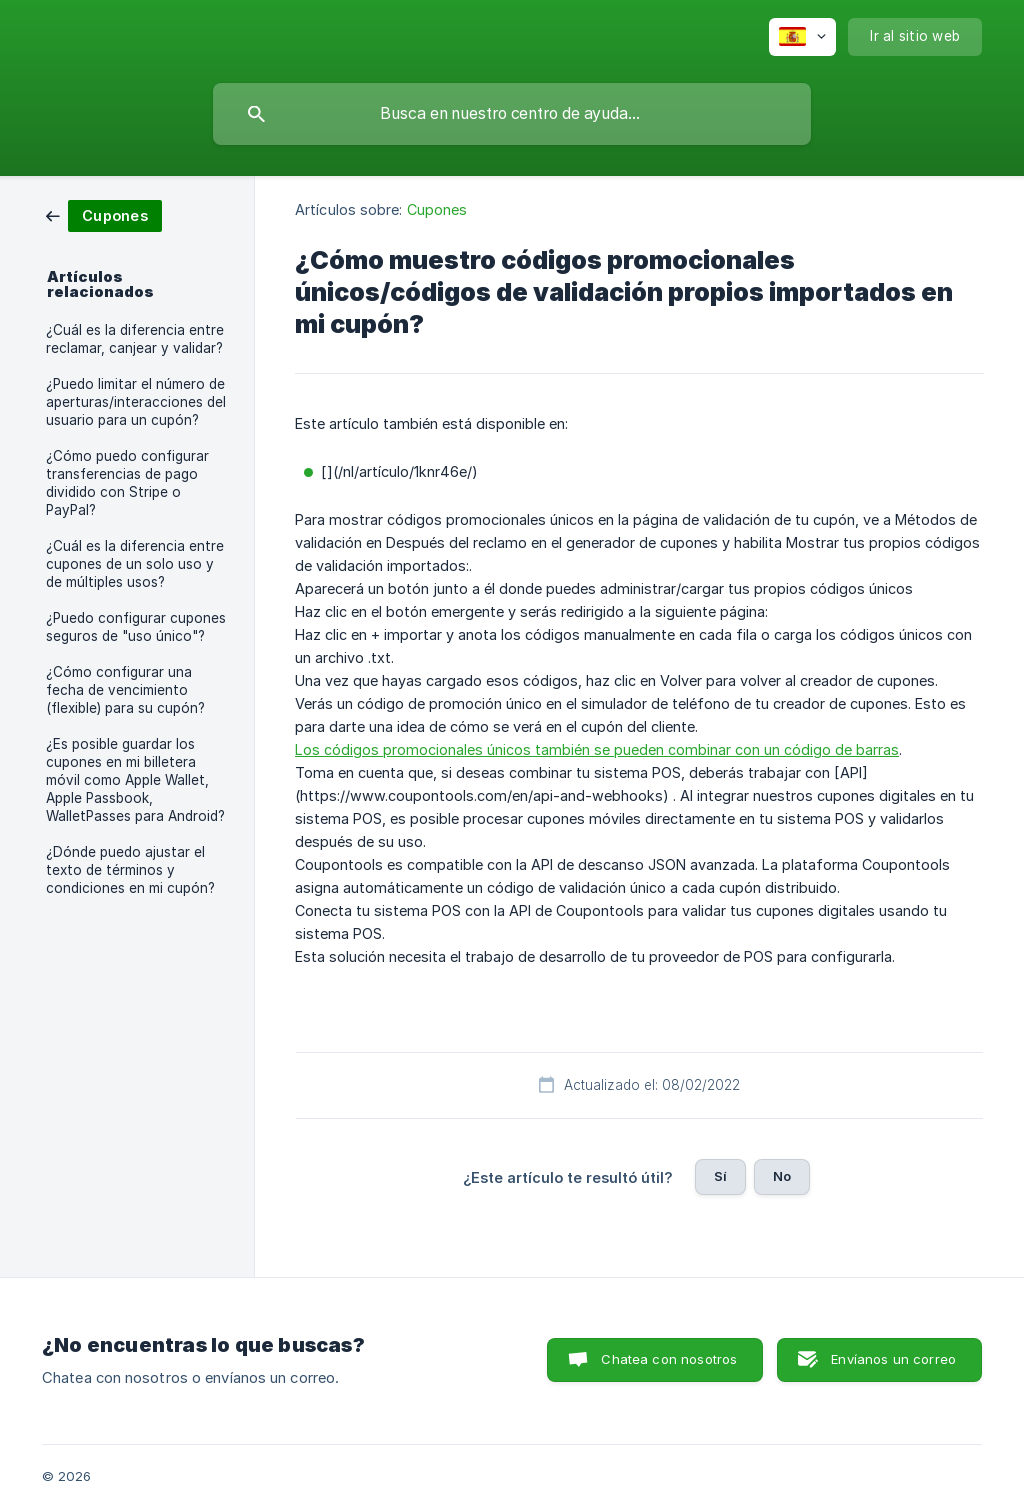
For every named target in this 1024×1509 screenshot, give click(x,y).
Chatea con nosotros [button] (669, 1359)
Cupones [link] (437, 209)
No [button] (782, 1176)
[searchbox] (512, 114)
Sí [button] (720, 1176)
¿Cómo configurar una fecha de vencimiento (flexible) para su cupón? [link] (125, 690)
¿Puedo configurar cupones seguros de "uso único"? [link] (136, 627)
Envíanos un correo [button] (893, 1359)
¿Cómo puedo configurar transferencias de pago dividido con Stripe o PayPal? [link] (127, 483)
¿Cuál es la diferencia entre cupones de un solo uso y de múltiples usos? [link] (135, 564)
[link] (104, 214)
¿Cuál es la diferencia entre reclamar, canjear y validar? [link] (135, 339)
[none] (802, 37)
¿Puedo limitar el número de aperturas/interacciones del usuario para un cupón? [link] (136, 402)
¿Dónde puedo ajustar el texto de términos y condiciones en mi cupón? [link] (130, 870)
